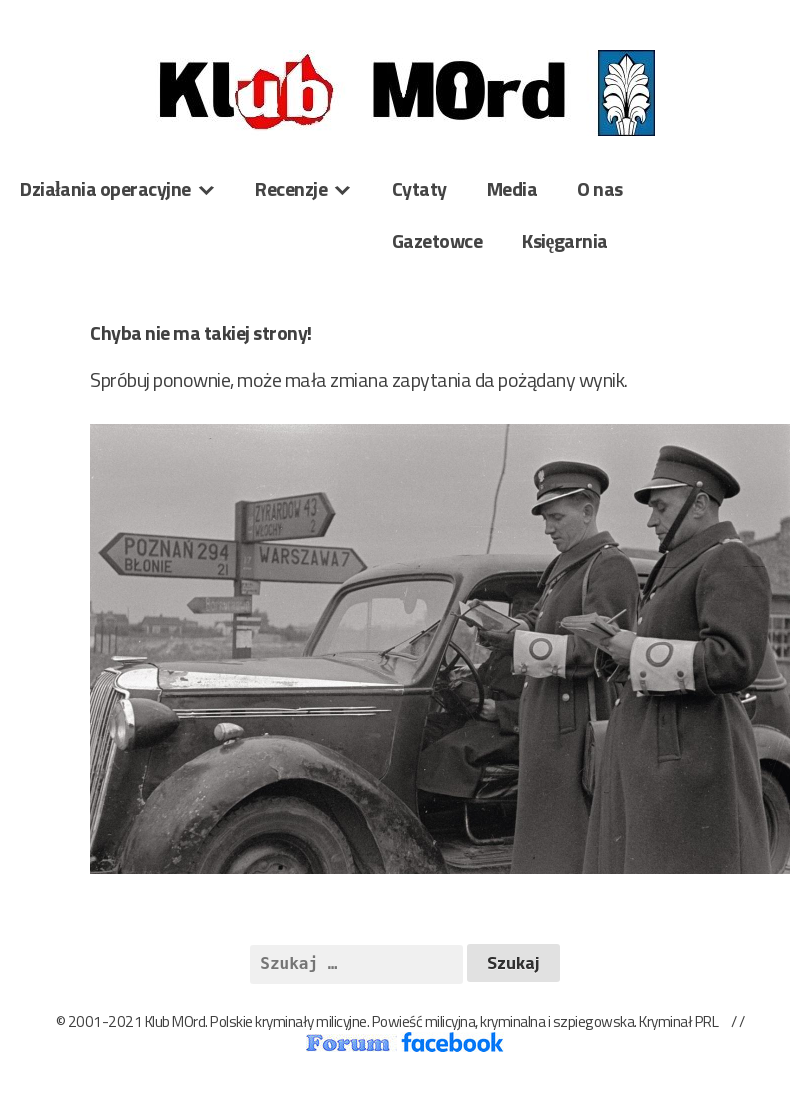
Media (512, 188)
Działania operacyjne (105, 188)
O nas (600, 188)
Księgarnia (565, 240)
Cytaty (419, 188)
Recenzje (291, 188)
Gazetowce (437, 240)
